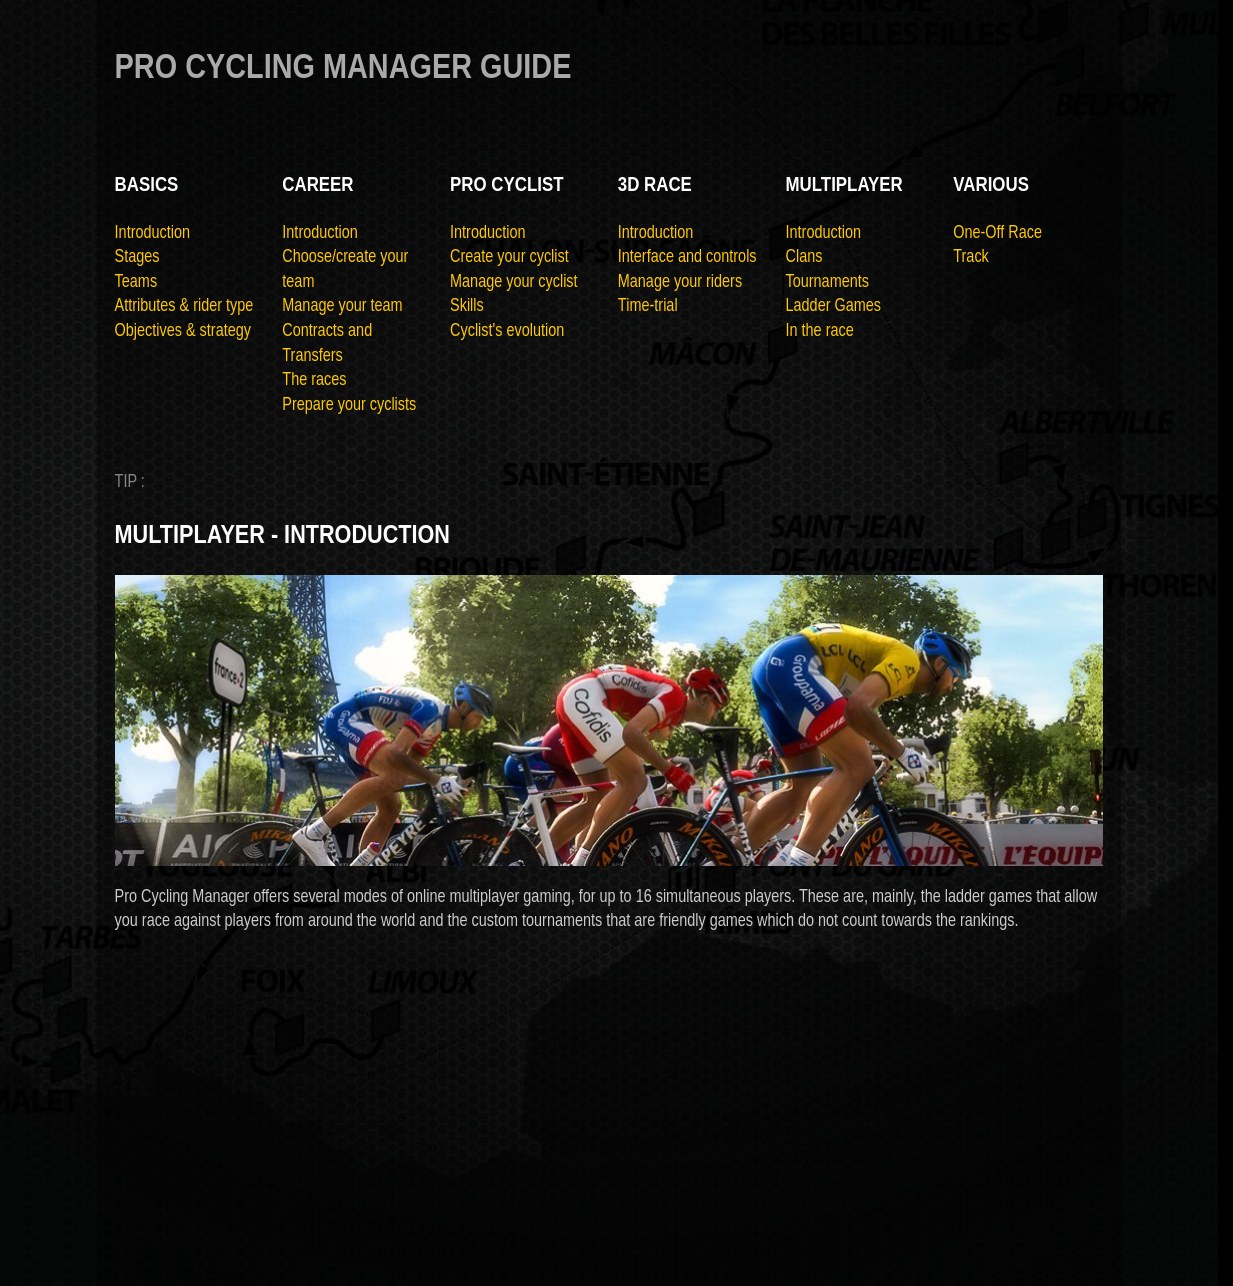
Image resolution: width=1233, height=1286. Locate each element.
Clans (804, 256)
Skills (467, 305)
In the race (820, 330)
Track (971, 256)
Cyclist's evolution (507, 330)
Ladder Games (833, 305)
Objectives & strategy (183, 330)
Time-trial (648, 305)
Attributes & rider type (184, 305)
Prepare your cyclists (349, 404)
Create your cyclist (509, 256)
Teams (136, 281)
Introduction (152, 232)
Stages (137, 256)
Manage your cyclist (514, 281)
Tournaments (827, 281)
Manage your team (342, 305)
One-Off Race (997, 232)
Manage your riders (680, 281)
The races (314, 379)
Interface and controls (687, 256)
